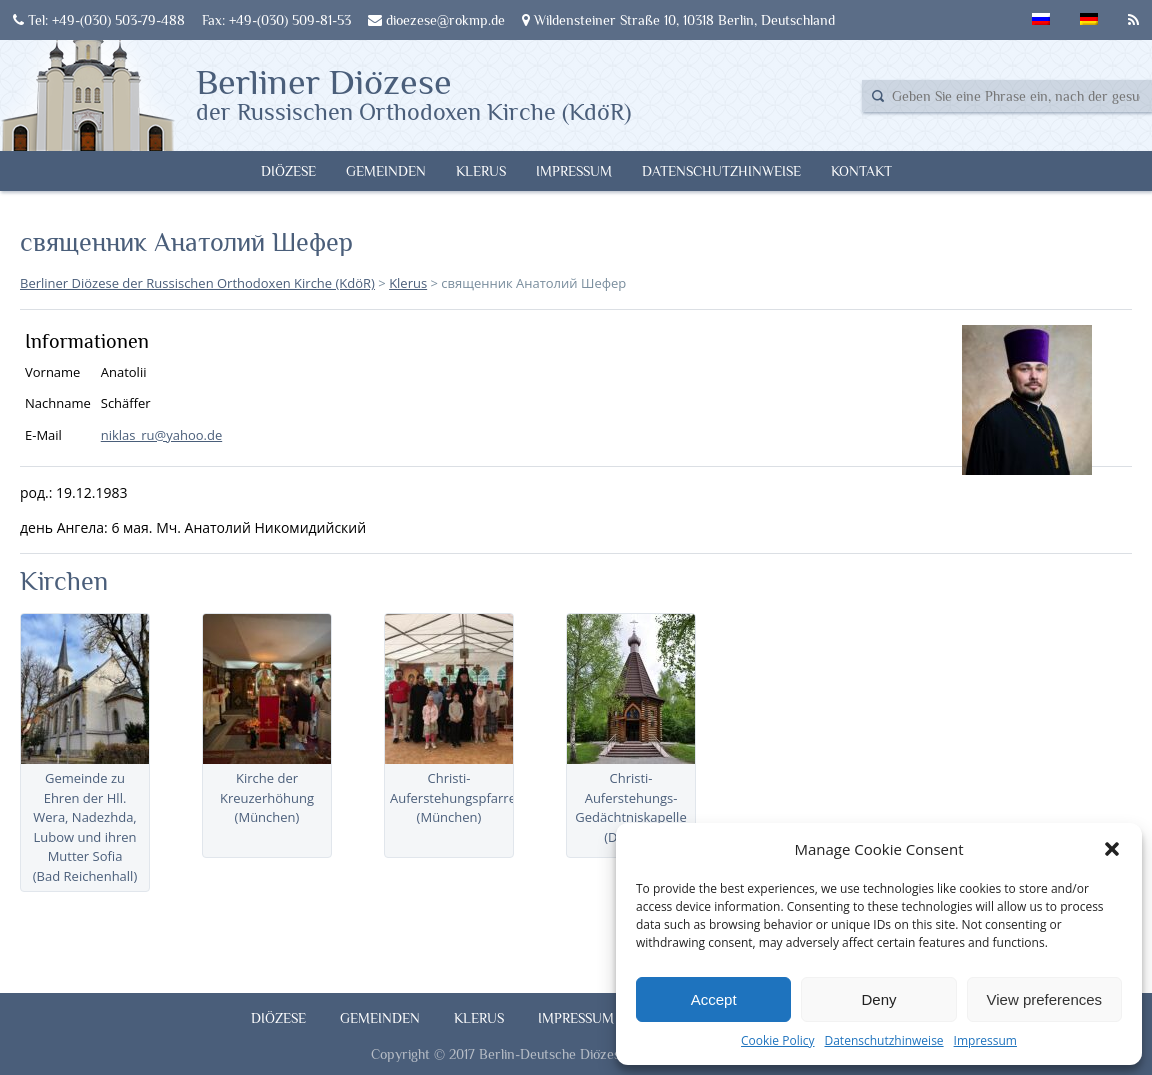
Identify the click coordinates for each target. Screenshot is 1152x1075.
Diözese (288, 171)
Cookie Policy (777, 1040)
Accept (714, 999)
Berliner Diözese (413, 93)
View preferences (1045, 999)
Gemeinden (386, 171)
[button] (1112, 849)
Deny (878, 999)
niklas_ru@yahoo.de (161, 435)
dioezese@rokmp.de (436, 20)
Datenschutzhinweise (883, 1040)
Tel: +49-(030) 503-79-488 (99, 20)
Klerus (481, 171)
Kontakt (861, 171)
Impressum (985, 1040)
